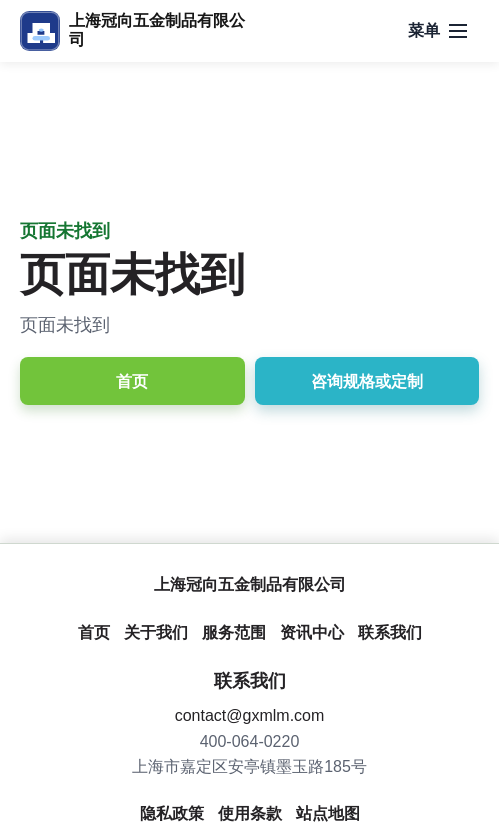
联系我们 (390, 632)
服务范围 (234, 632)
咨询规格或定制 (367, 381)
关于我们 (156, 632)
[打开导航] (437, 31)
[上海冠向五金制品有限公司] (132, 31)
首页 (132, 381)
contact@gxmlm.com (250, 715)
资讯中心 (312, 632)
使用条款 (250, 813)
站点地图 (328, 813)
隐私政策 (172, 813)
